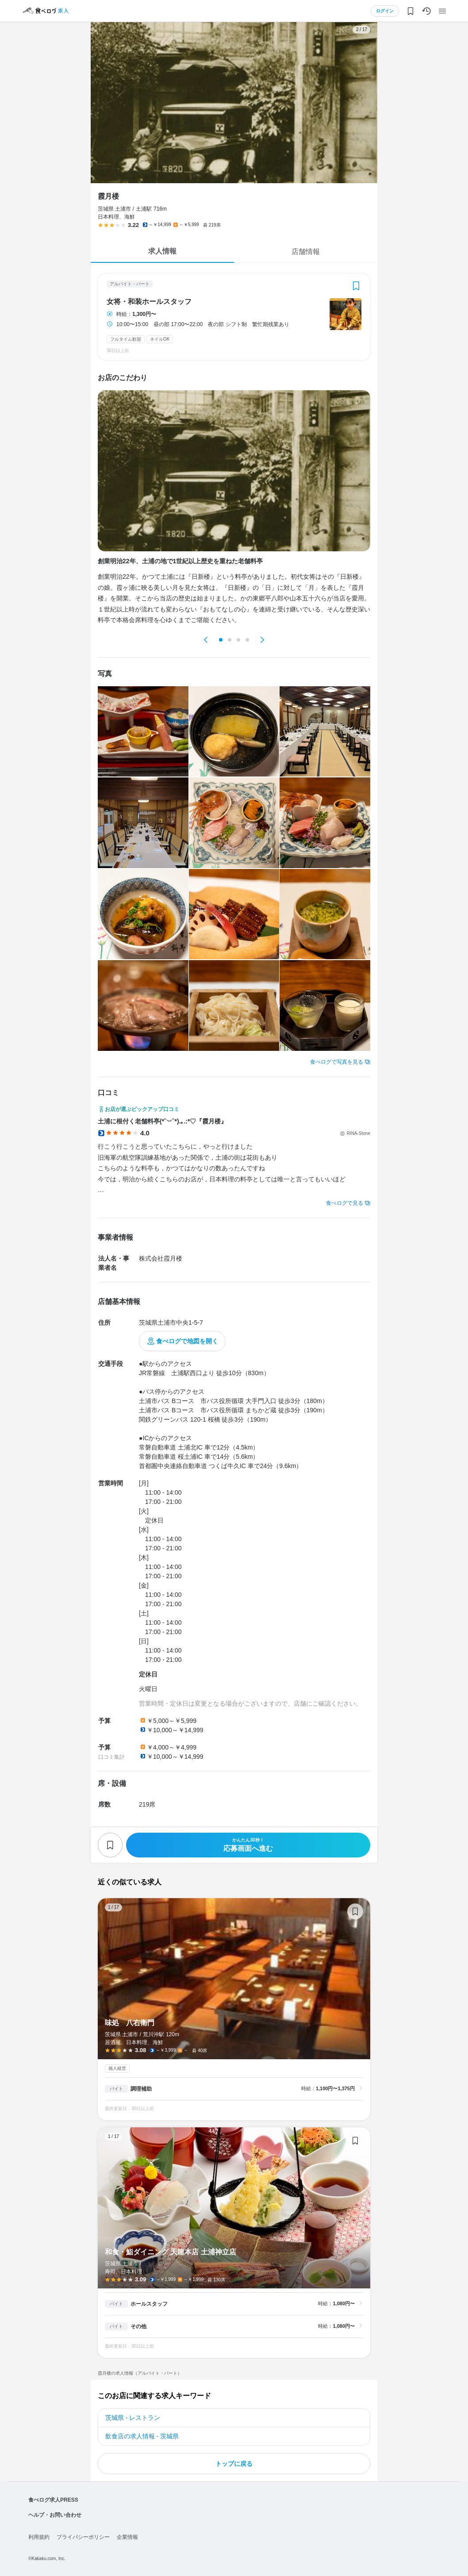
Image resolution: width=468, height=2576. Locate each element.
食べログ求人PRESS (53, 2500)
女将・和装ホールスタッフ (149, 301)
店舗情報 (306, 251)
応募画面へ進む (248, 1845)
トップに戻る (234, 2463)
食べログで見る (344, 1203)
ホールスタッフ (149, 2304)
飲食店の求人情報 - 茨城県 (142, 2436)
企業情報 (127, 2537)
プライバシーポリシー (83, 2537)
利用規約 (39, 2537)
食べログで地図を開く (187, 1341)
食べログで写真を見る (336, 1062)
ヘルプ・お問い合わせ (54, 2515)
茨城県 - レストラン (132, 2417)
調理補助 (141, 2089)
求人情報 (162, 251)
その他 (138, 2326)
